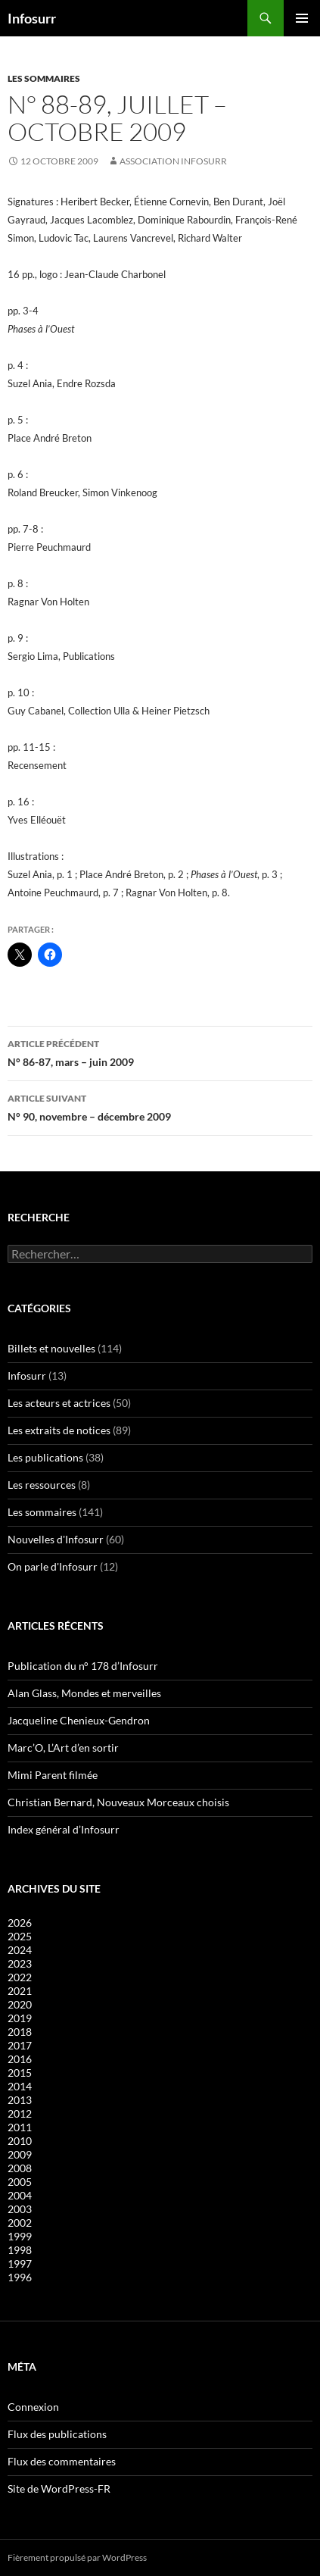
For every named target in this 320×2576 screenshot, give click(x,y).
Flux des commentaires (62, 2461)
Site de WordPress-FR (59, 2488)
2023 (20, 1963)
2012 (20, 2113)
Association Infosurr (173, 161)
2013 (20, 2099)
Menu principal (302, 18)
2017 (20, 2045)
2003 (20, 2208)
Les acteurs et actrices (59, 1402)
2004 (20, 2195)
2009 (20, 2154)
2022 (20, 1977)
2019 (20, 2018)
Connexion (33, 2406)
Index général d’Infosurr (64, 1829)
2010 (20, 2140)
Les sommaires (44, 78)
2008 (20, 2168)
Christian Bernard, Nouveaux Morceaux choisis (118, 1802)
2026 (20, 1922)
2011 (20, 2127)
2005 (20, 2181)
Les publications (45, 1457)
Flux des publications (57, 2434)
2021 (20, 1990)
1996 (20, 2277)
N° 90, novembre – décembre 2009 (160, 1106)
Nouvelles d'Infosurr (56, 1539)
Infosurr (32, 18)
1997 (20, 2263)
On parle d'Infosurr (53, 1566)
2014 (20, 2086)
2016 (20, 2058)
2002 (20, 2222)
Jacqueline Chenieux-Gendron (79, 1720)
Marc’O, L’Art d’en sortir (63, 1747)
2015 (20, 2072)
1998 (20, 2249)
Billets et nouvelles (51, 1348)
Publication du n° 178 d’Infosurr (83, 1665)
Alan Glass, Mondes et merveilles (84, 1693)
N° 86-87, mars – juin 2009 (160, 1051)
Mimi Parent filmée (53, 1774)
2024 (20, 1949)
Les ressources (42, 1484)
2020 (20, 2004)
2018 (20, 2031)
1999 (20, 2236)
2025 (20, 1936)
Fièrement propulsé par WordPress (77, 2557)
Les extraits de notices (59, 1430)
